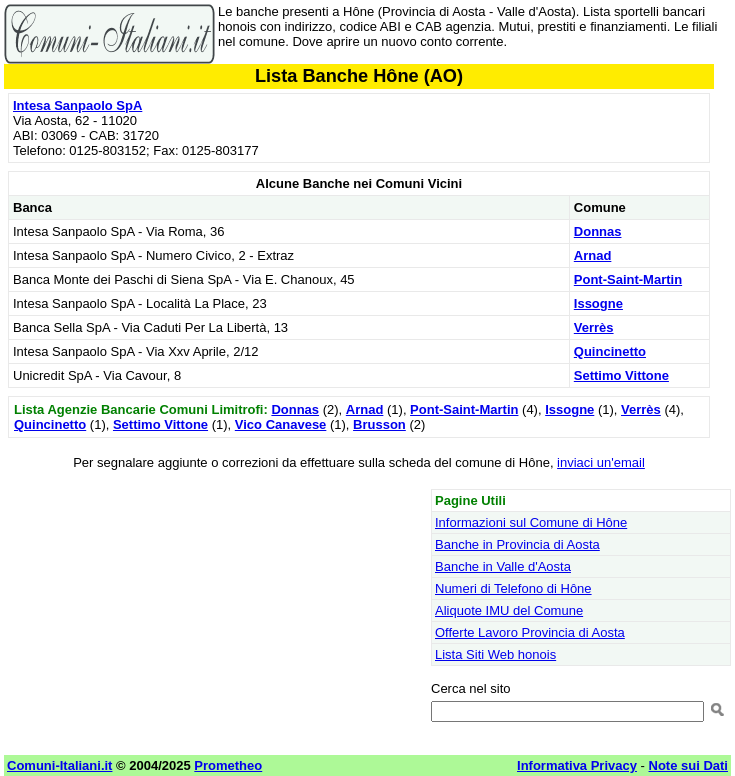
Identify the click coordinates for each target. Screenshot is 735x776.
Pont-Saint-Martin (628, 279)
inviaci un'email (601, 462)
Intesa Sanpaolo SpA (77, 105)
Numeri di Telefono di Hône (513, 588)
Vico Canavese (281, 424)
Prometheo (228, 765)
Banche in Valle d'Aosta (503, 566)
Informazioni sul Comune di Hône (531, 522)
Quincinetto (610, 351)
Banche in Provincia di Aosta (517, 544)
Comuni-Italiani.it (59, 765)
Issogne (598, 303)
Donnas (598, 231)
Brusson (379, 424)
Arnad (593, 255)
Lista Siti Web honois (495, 654)
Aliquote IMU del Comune (509, 610)
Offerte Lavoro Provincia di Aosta (530, 632)
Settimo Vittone (621, 375)
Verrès (594, 327)
